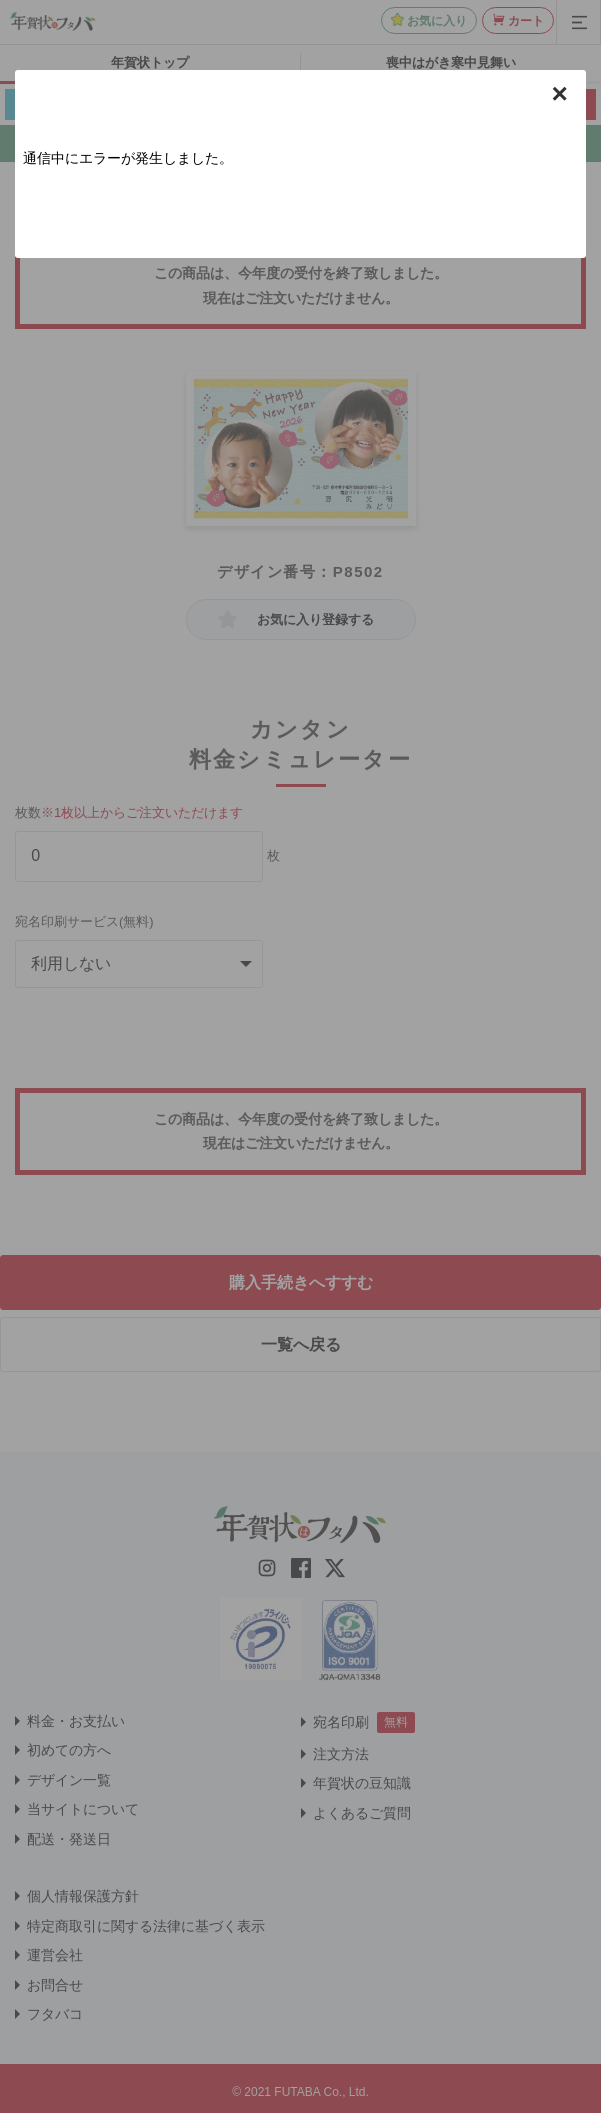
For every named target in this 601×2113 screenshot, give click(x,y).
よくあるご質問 (362, 1813)
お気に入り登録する (315, 619)
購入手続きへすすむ (301, 1282)
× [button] (560, 94)
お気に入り (437, 21)
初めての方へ (69, 1750)
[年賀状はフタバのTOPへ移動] (53, 21)
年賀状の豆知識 (362, 1783)
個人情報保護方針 (83, 1896)
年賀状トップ (150, 62)
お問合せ (55, 1985)
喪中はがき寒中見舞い (451, 62)
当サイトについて (83, 1809)
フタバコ (55, 2014)
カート (526, 21)
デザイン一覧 (69, 1780)
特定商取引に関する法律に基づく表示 (146, 1926)
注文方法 (341, 1754)
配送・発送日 (69, 1839)
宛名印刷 (341, 1722)
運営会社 (55, 1955)
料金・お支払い (76, 1721)
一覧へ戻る (301, 1344)
